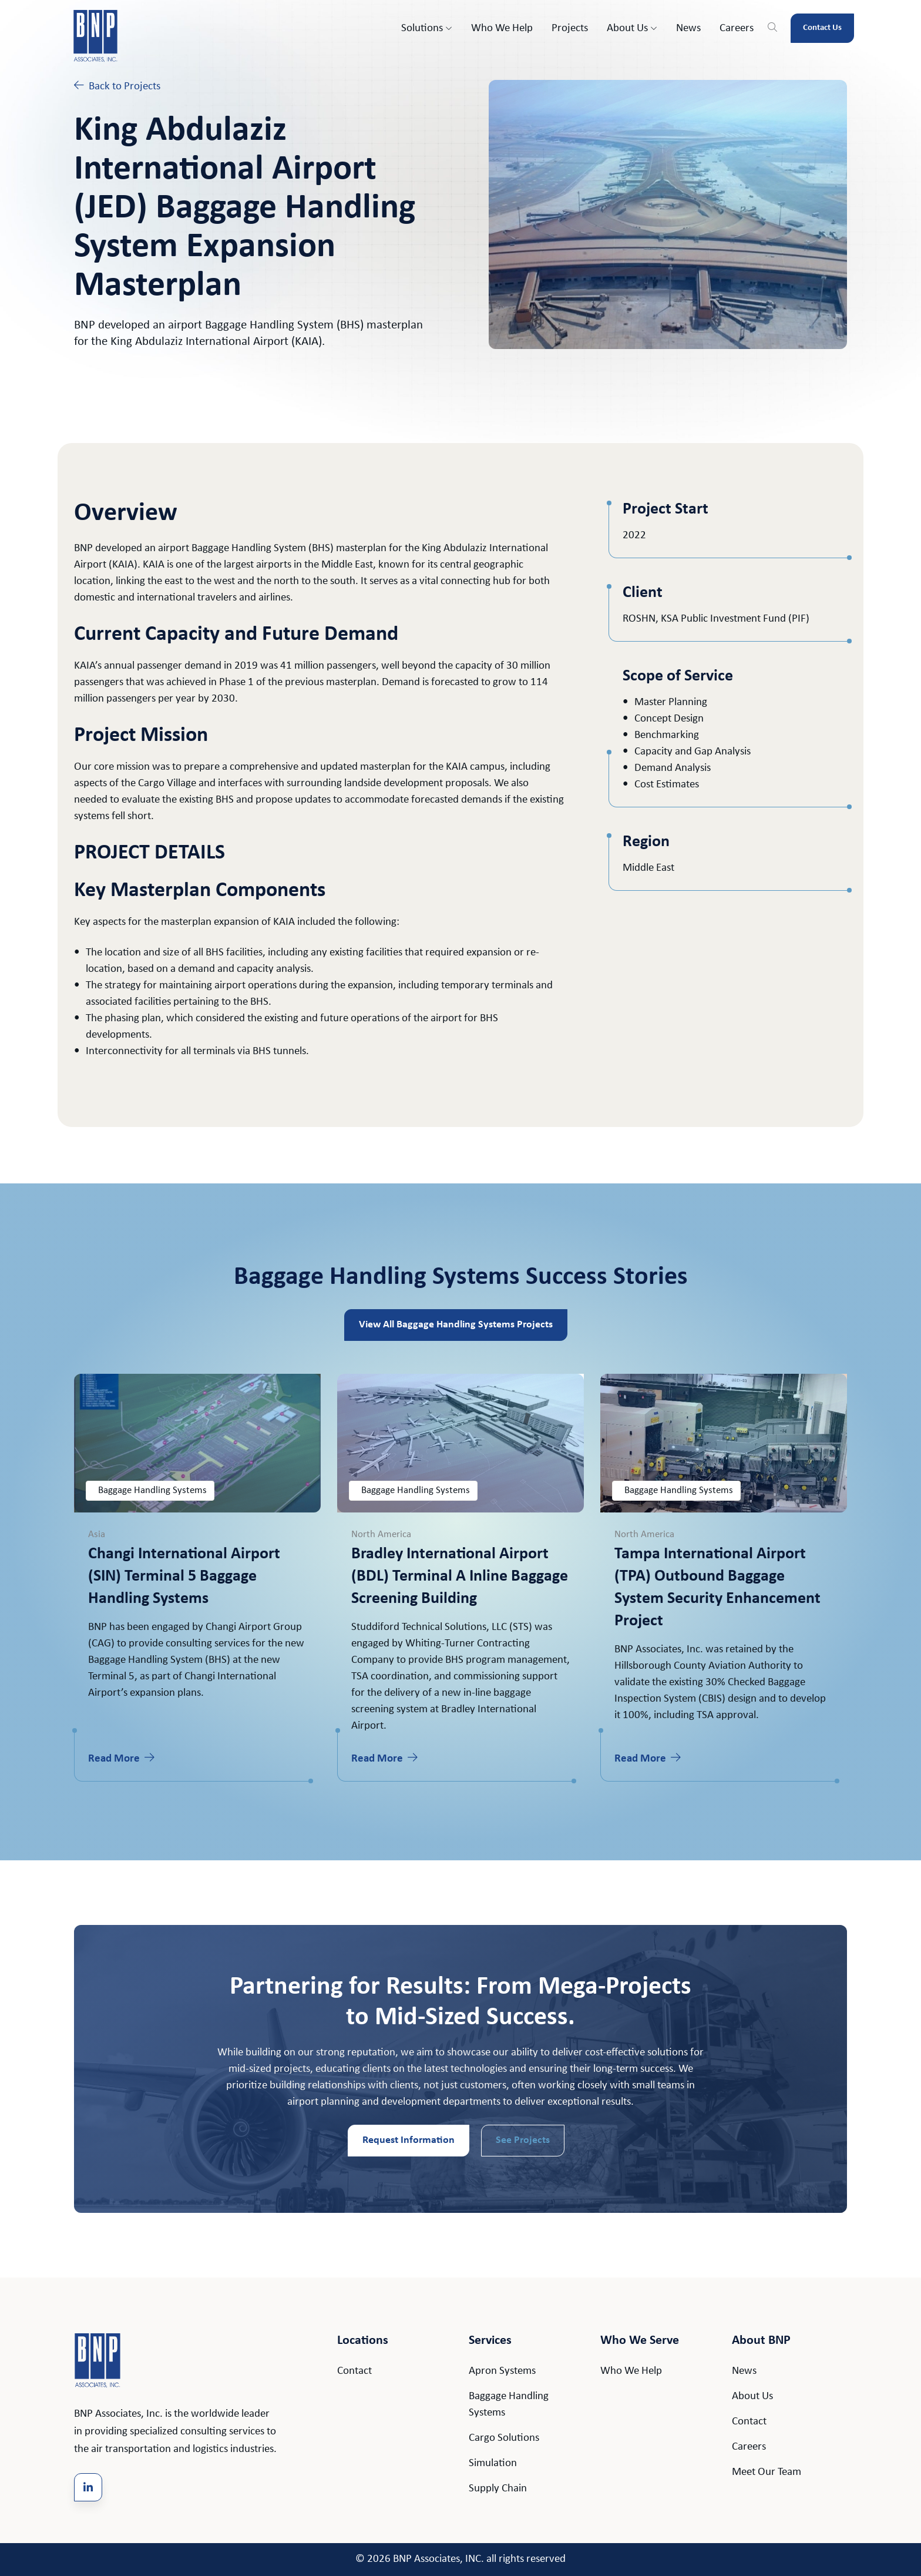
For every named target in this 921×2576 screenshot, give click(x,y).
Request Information (408, 2140)
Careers (737, 28)
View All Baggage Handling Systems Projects (456, 1324)
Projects (570, 28)
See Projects (523, 2140)
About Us (632, 28)
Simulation (493, 2463)
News (688, 28)
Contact (354, 2371)
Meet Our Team (766, 2472)
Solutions (426, 28)
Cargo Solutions (504, 2438)
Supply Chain (498, 2488)
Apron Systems (502, 2371)
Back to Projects (117, 85)
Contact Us (822, 28)
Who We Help (502, 28)
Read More (121, 1758)
